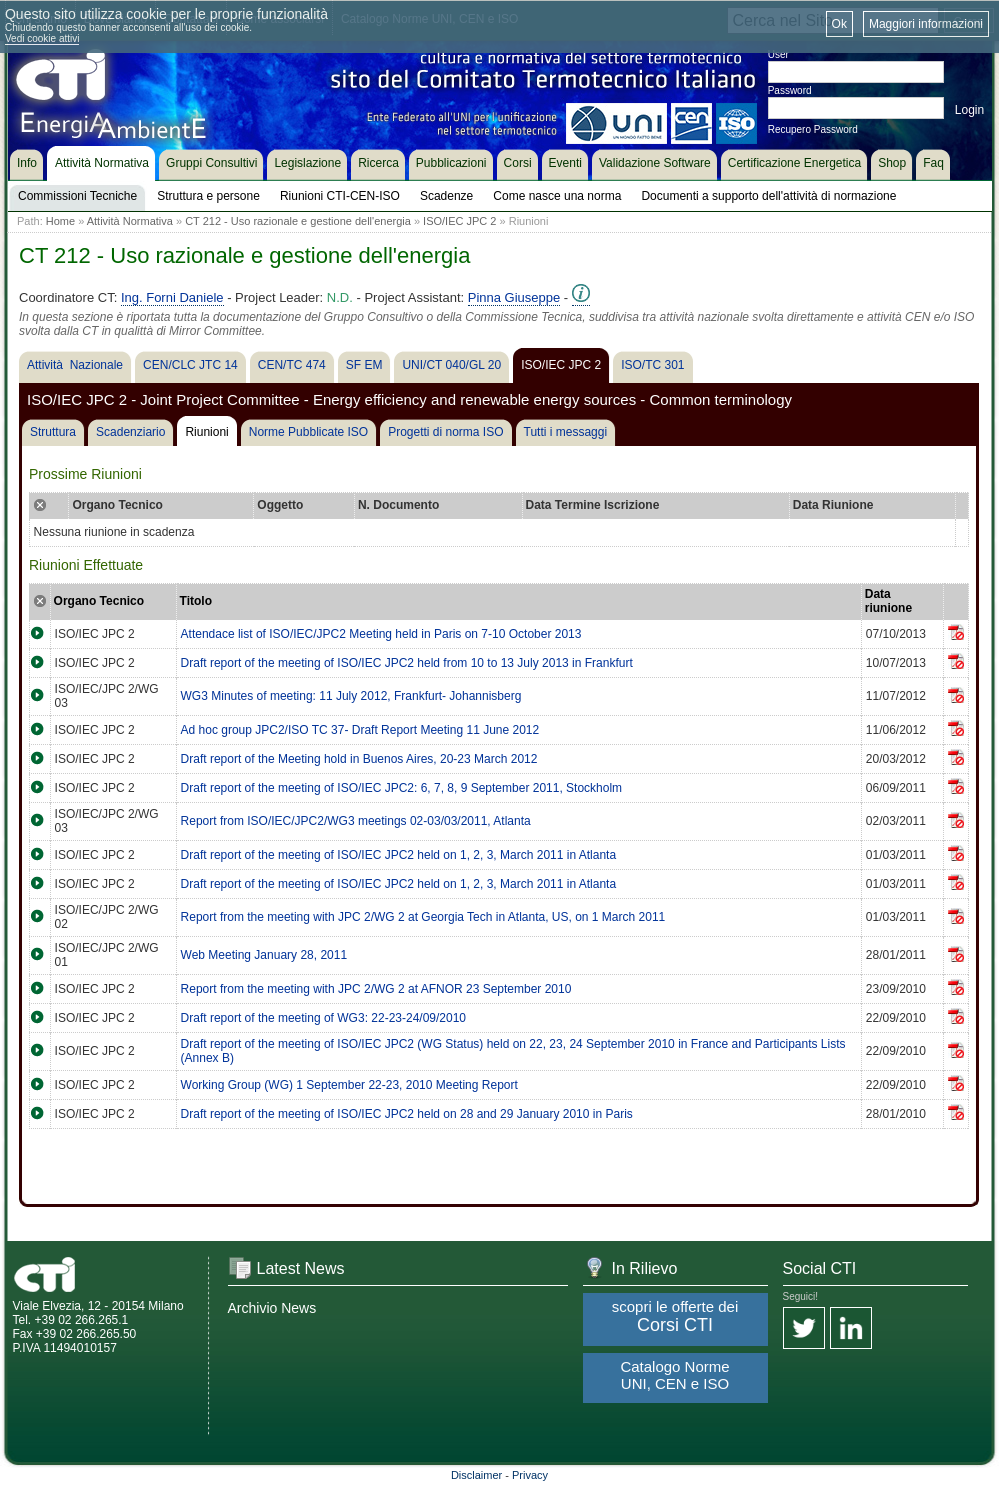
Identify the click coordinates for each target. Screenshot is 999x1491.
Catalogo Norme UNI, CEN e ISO (674, 1375)
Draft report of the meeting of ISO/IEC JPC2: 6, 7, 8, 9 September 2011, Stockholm (402, 788)
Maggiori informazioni (926, 24)
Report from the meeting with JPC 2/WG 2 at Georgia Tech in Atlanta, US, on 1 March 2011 (423, 917)
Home (60, 221)
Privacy (530, 1475)
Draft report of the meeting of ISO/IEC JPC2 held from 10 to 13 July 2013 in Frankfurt (407, 663)
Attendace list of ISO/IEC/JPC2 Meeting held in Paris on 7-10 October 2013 (381, 634)
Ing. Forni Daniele (172, 297)
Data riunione (888, 601)
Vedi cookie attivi (42, 38)
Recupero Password (813, 129)
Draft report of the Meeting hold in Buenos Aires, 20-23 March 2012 (359, 759)
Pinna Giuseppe (514, 297)
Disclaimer (476, 1475)
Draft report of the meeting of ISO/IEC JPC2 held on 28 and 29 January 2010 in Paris (407, 1114)
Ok (839, 24)
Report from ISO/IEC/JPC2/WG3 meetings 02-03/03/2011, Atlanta (356, 821)
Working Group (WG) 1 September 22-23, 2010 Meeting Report (349, 1085)
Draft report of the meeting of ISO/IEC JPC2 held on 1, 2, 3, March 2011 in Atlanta (399, 855)
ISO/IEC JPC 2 (459, 221)
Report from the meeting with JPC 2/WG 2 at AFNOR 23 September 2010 (376, 989)
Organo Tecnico (99, 601)
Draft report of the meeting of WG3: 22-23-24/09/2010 (324, 1018)
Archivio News (272, 1308)
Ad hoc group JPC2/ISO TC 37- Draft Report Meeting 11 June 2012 (360, 730)
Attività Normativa (130, 221)
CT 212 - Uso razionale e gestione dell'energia (298, 221)
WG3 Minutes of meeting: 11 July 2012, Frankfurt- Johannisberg (351, 696)
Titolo (196, 601)
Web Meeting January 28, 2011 (264, 955)
